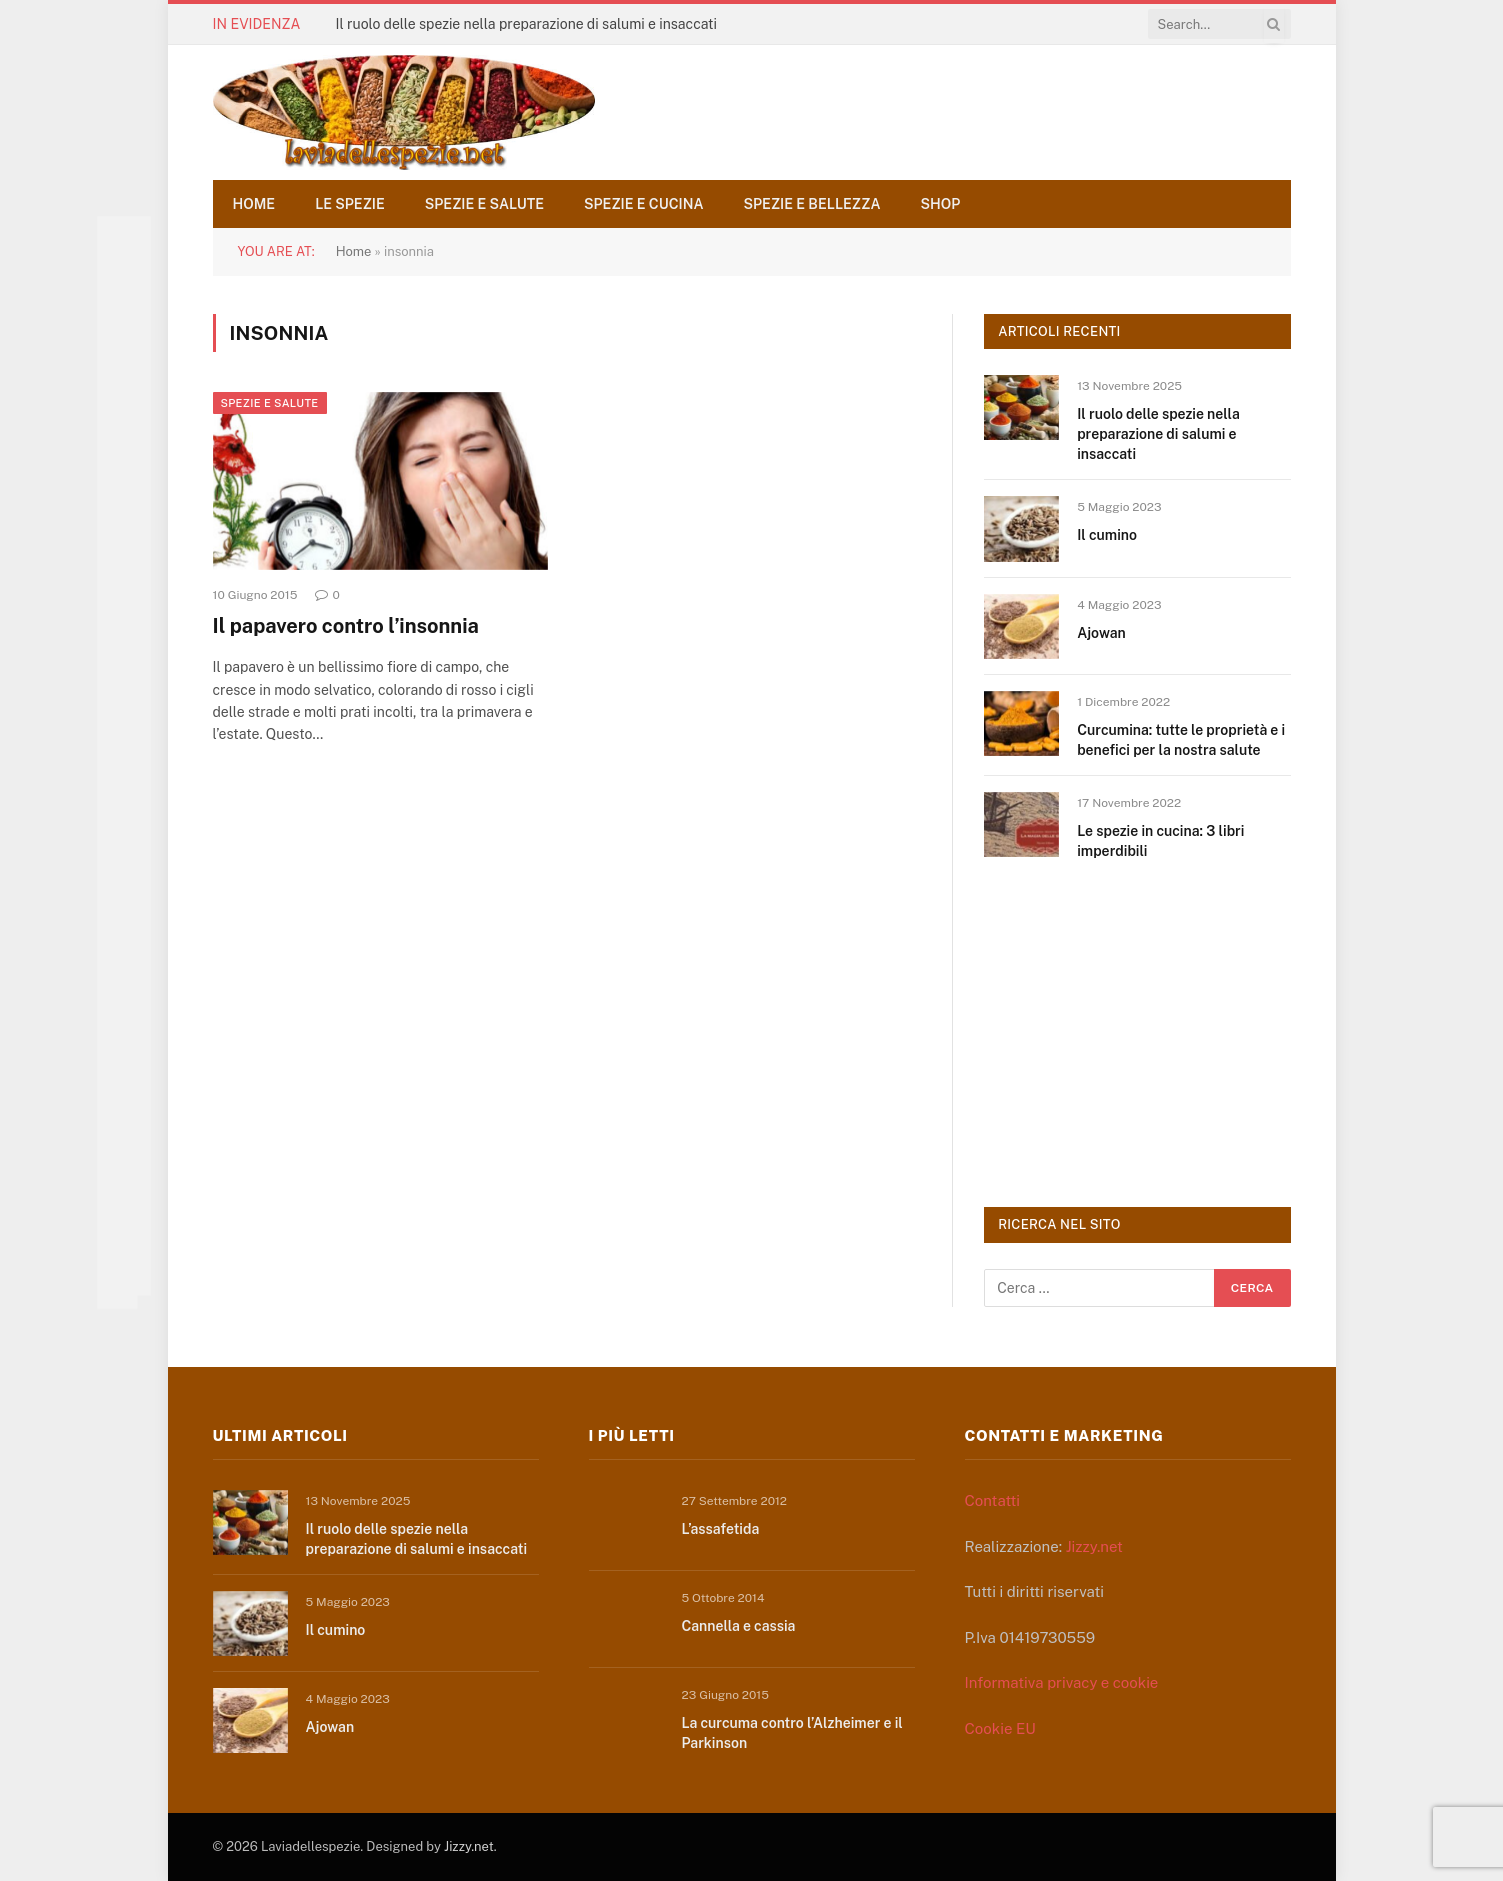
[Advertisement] (1134, 1031)
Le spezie (350, 204)
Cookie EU (1000, 1728)
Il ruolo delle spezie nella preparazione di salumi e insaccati (526, 24)
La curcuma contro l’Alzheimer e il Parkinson (792, 1733)
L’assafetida (721, 1529)
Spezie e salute (484, 204)
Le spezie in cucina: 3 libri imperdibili (1160, 841)
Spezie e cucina (644, 204)
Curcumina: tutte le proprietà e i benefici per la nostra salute (1181, 740)
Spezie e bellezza (812, 204)
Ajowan (1101, 633)
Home (254, 204)
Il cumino (1107, 535)
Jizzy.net (1094, 1546)
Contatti (993, 1500)
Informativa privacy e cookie (1062, 1682)
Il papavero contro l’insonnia (346, 626)
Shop (941, 204)
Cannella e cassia (739, 1626)
